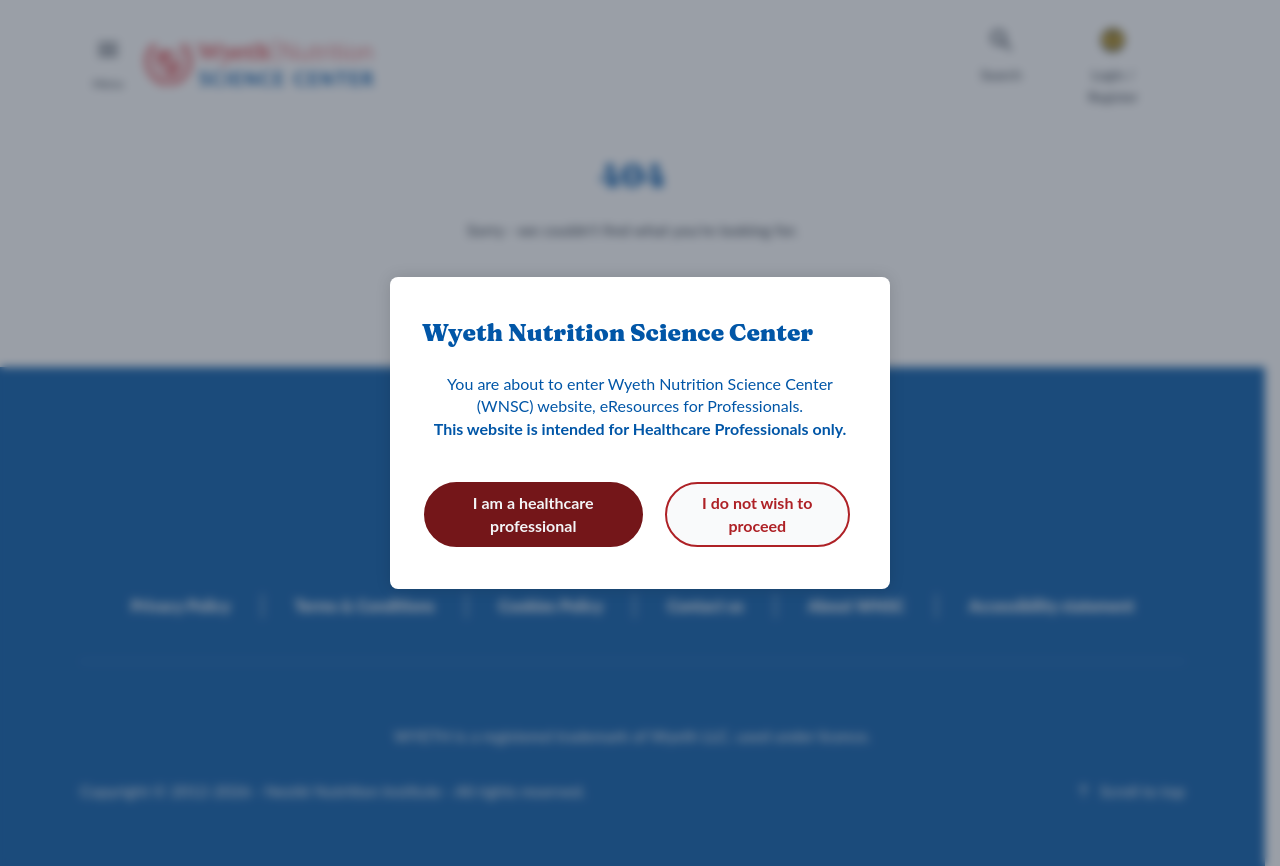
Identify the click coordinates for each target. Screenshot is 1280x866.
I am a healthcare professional (533, 513)
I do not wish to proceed (757, 513)
